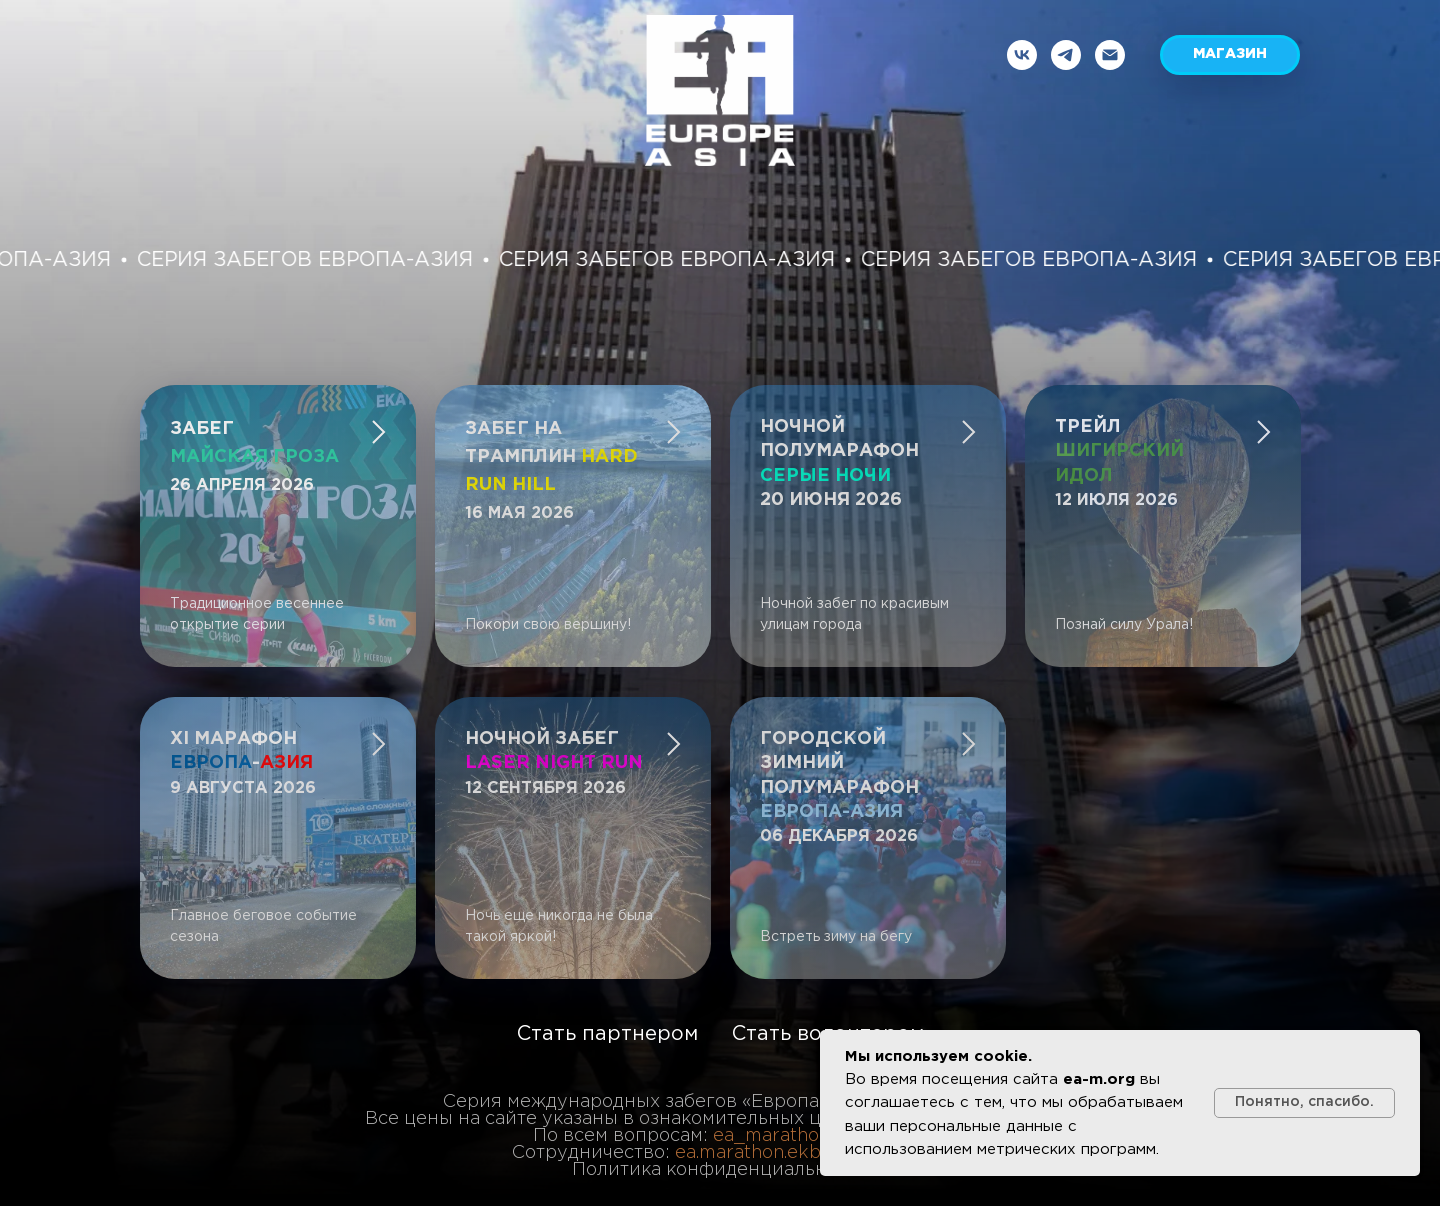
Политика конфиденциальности (720, 1170)
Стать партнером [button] (607, 1034)
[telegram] (1066, 55)
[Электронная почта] (1110, 55)
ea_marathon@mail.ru (810, 1136)
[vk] (1022, 55)
